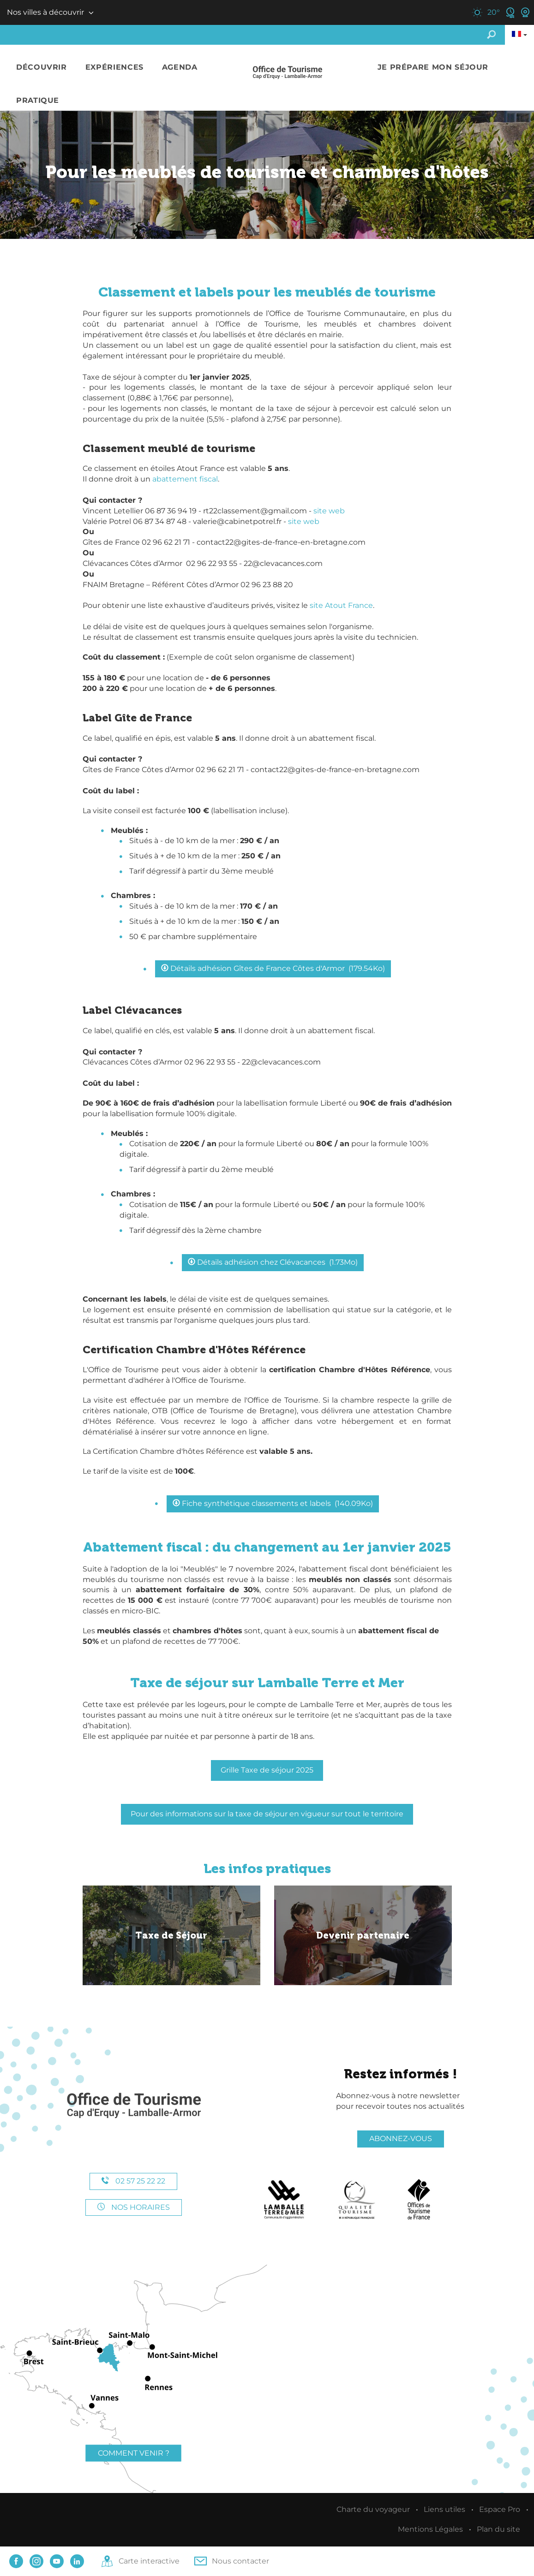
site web (329, 510)
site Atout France (341, 605)
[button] (41, 67)
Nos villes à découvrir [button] (45, 12)
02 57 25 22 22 (133, 2181)
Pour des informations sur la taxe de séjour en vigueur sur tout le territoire (267, 1813)
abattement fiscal (185, 479)
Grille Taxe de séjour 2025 (267, 1770)
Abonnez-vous (400, 2138)
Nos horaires (133, 2207)
